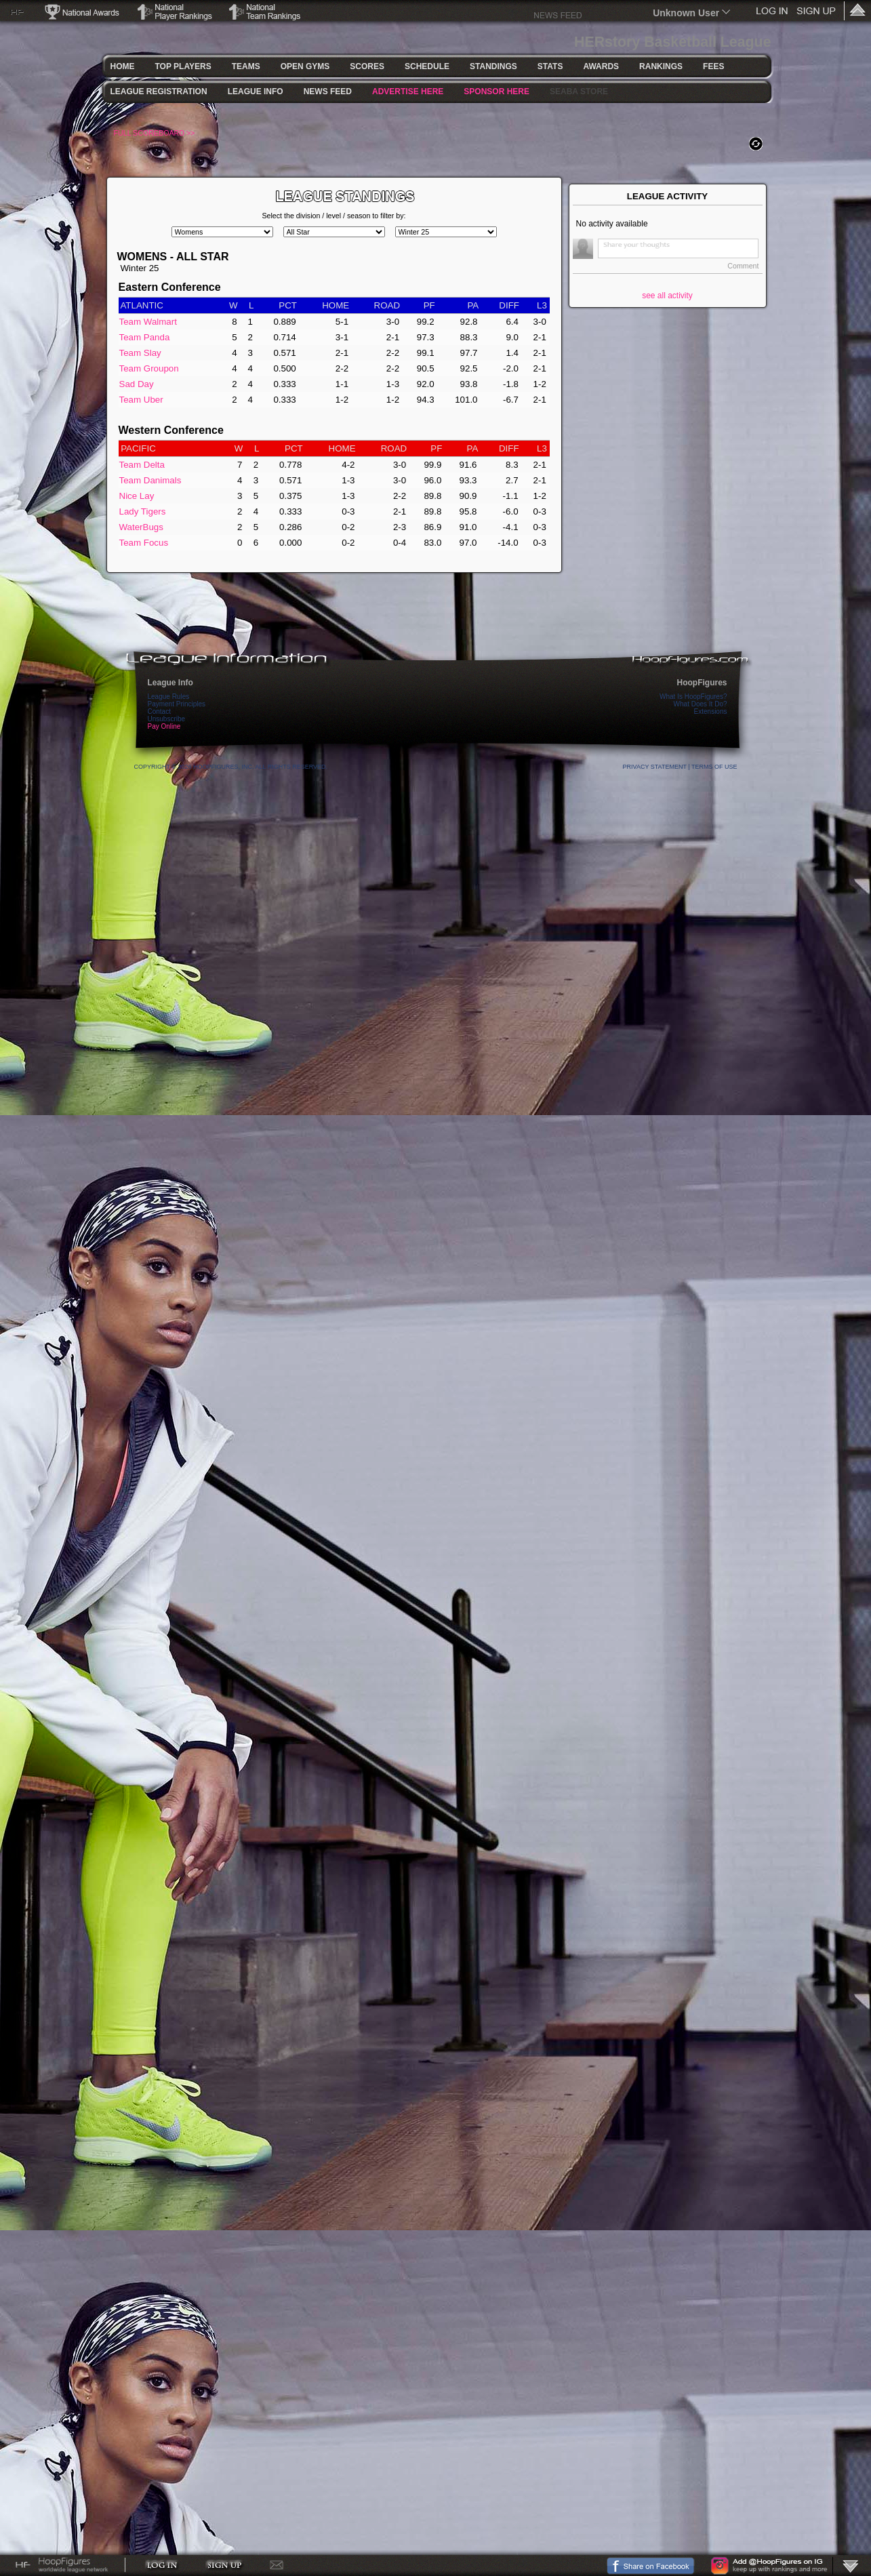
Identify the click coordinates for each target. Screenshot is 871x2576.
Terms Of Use (714, 766)
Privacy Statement (655, 766)
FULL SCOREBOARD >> (154, 133)
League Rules (169, 696)
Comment (742, 266)
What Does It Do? (700, 704)
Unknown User (686, 12)
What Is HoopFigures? (693, 696)
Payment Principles (177, 704)
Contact (159, 711)
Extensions (710, 711)
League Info (170, 682)
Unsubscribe (167, 719)
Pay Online (164, 726)
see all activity (667, 295)
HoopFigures (702, 682)
